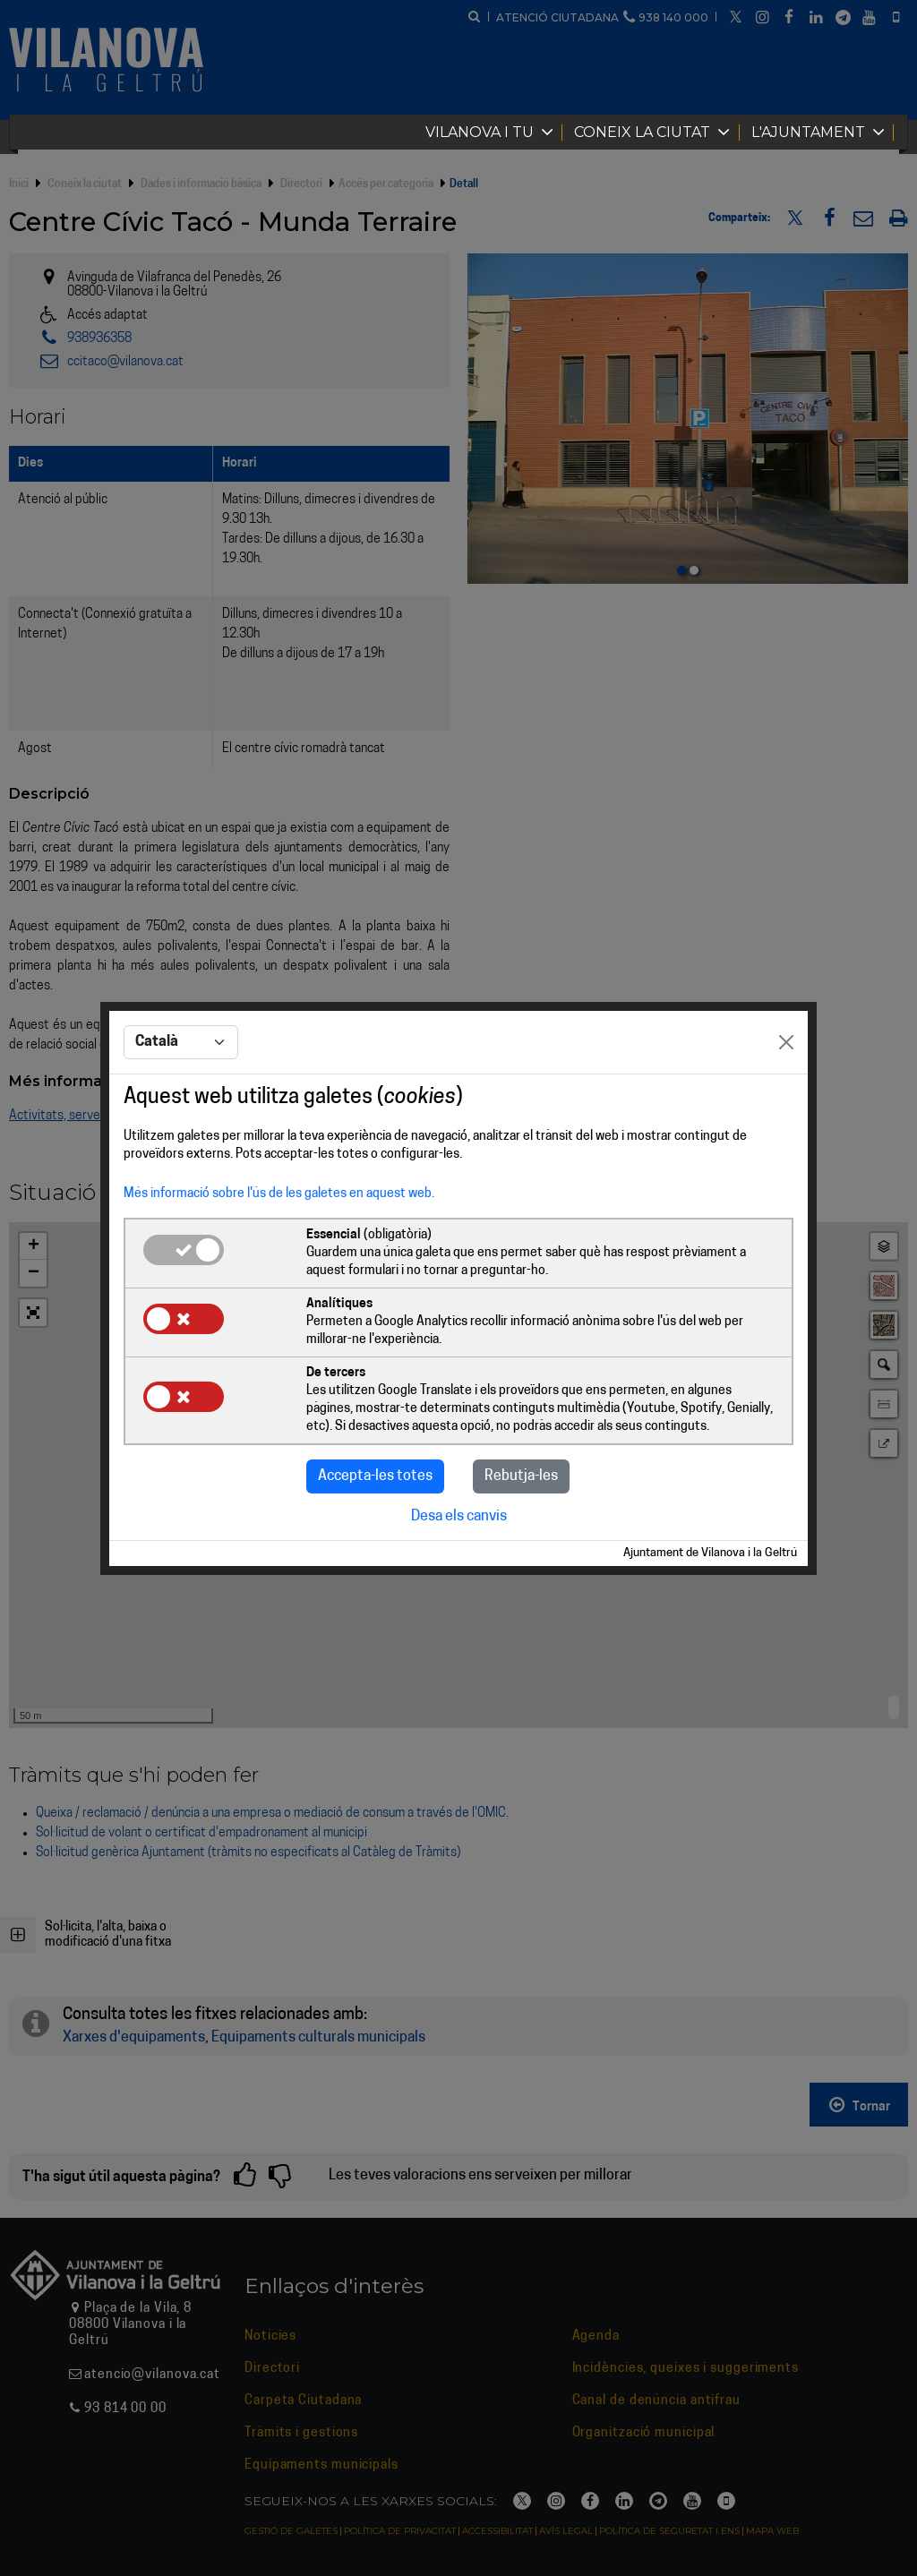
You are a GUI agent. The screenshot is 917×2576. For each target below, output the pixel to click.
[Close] (786, 1042)
